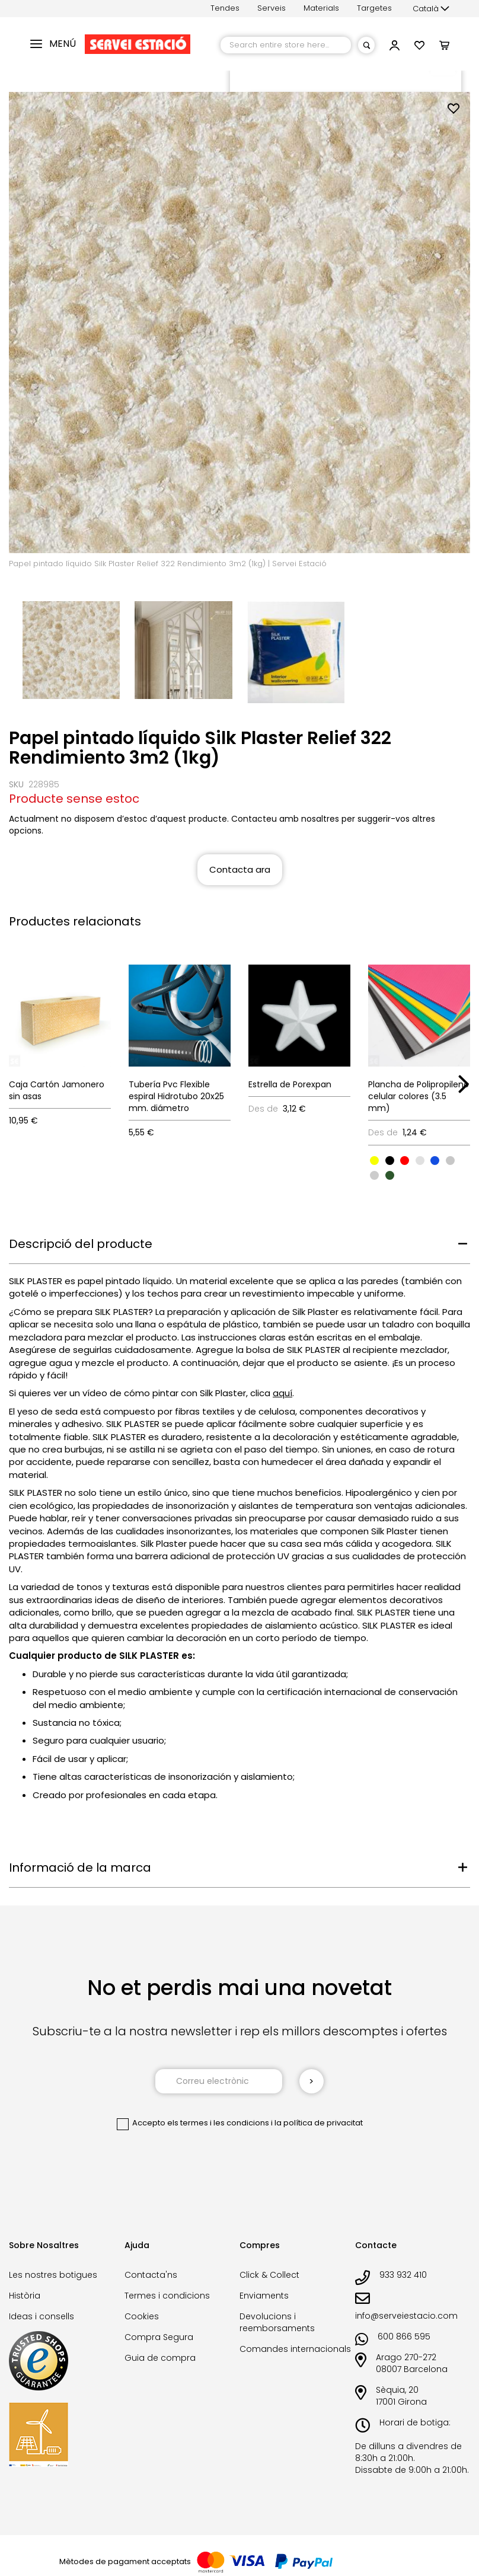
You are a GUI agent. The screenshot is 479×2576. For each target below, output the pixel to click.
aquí (282, 1393)
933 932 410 (403, 2275)
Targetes (374, 8)
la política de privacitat (318, 2122)
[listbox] (419, 1167)
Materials (321, 8)
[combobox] (286, 45)
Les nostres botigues (53, 2275)
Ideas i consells (41, 2316)
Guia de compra (160, 2358)
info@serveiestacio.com (406, 2316)
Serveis (271, 8)
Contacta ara (239, 869)
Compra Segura (158, 2337)
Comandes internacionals (295, 2349)
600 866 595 (404, 2336)
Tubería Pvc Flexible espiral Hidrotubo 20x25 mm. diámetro (176, 1096)
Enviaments (264, 2296)
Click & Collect (269, 2275)
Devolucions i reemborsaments (277, 2322)
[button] (431, 8)
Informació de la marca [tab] (80, 1867)
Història (24, 2296)
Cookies (141, 2316)
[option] (374, 1160)
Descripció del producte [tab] (80, 1244)
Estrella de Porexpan (289, 1084)
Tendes (225, 8)
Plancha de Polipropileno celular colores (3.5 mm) (418, 1096)
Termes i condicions (167, 2296)
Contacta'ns (150, 2275)
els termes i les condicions (218, 2122)
